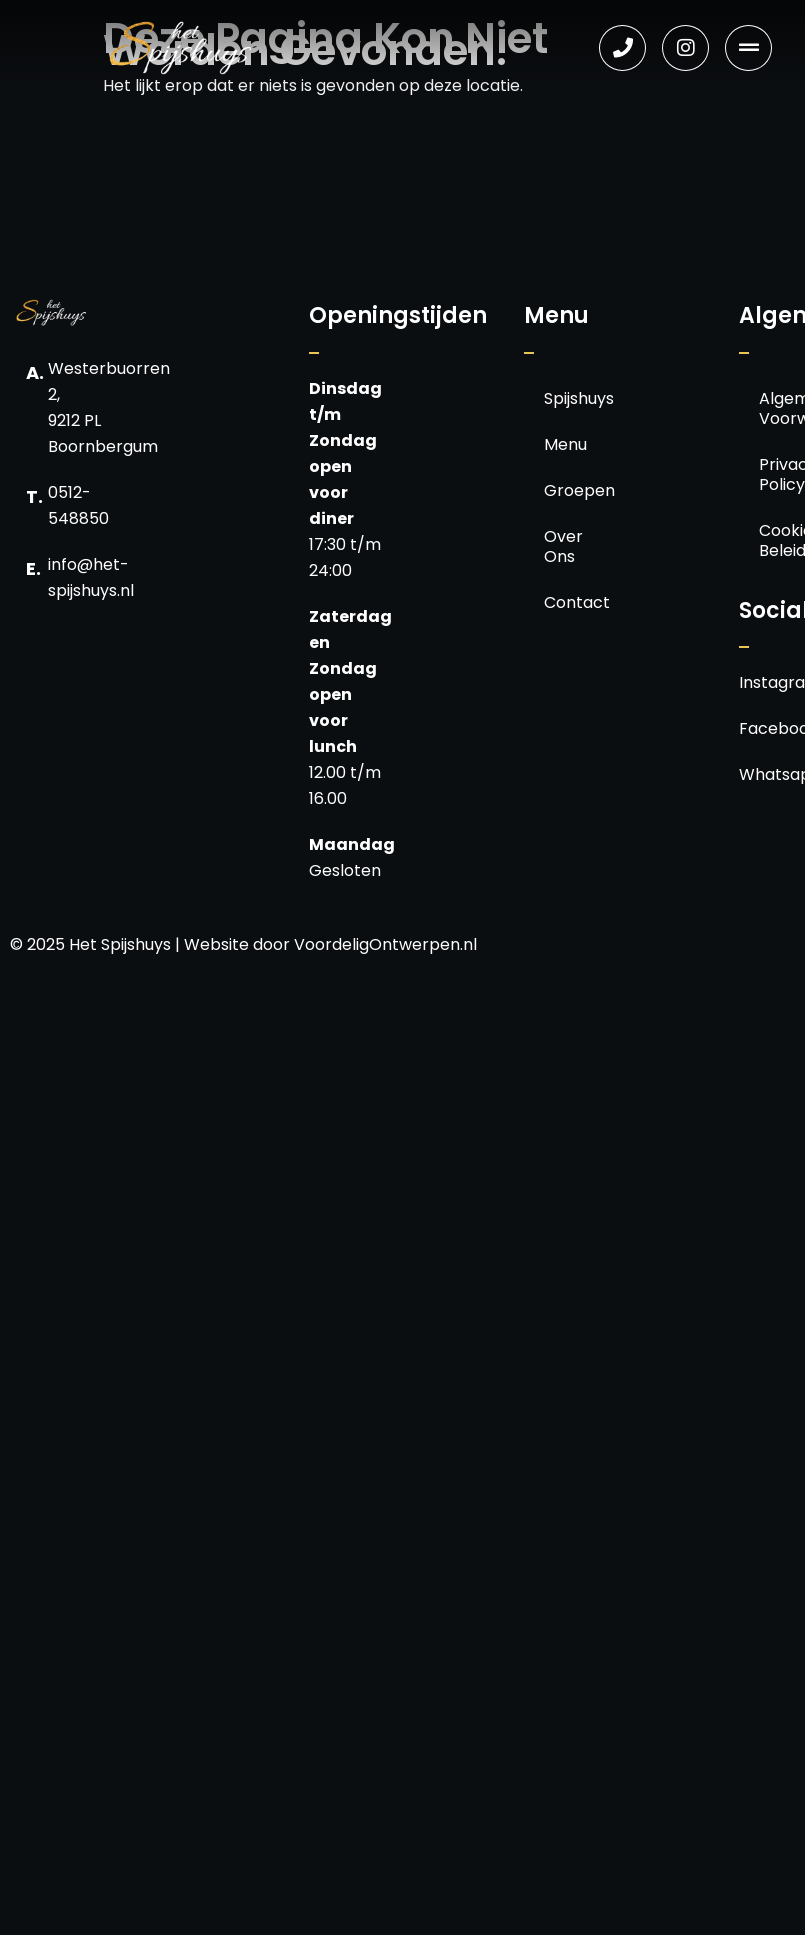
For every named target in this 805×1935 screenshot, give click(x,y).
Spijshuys (559, 398)
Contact (559, 602)
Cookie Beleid (774, 540)
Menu (559, 444)
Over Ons (559, 546)
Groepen (559, 490)
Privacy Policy (774, 474)
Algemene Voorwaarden (774, 408)
